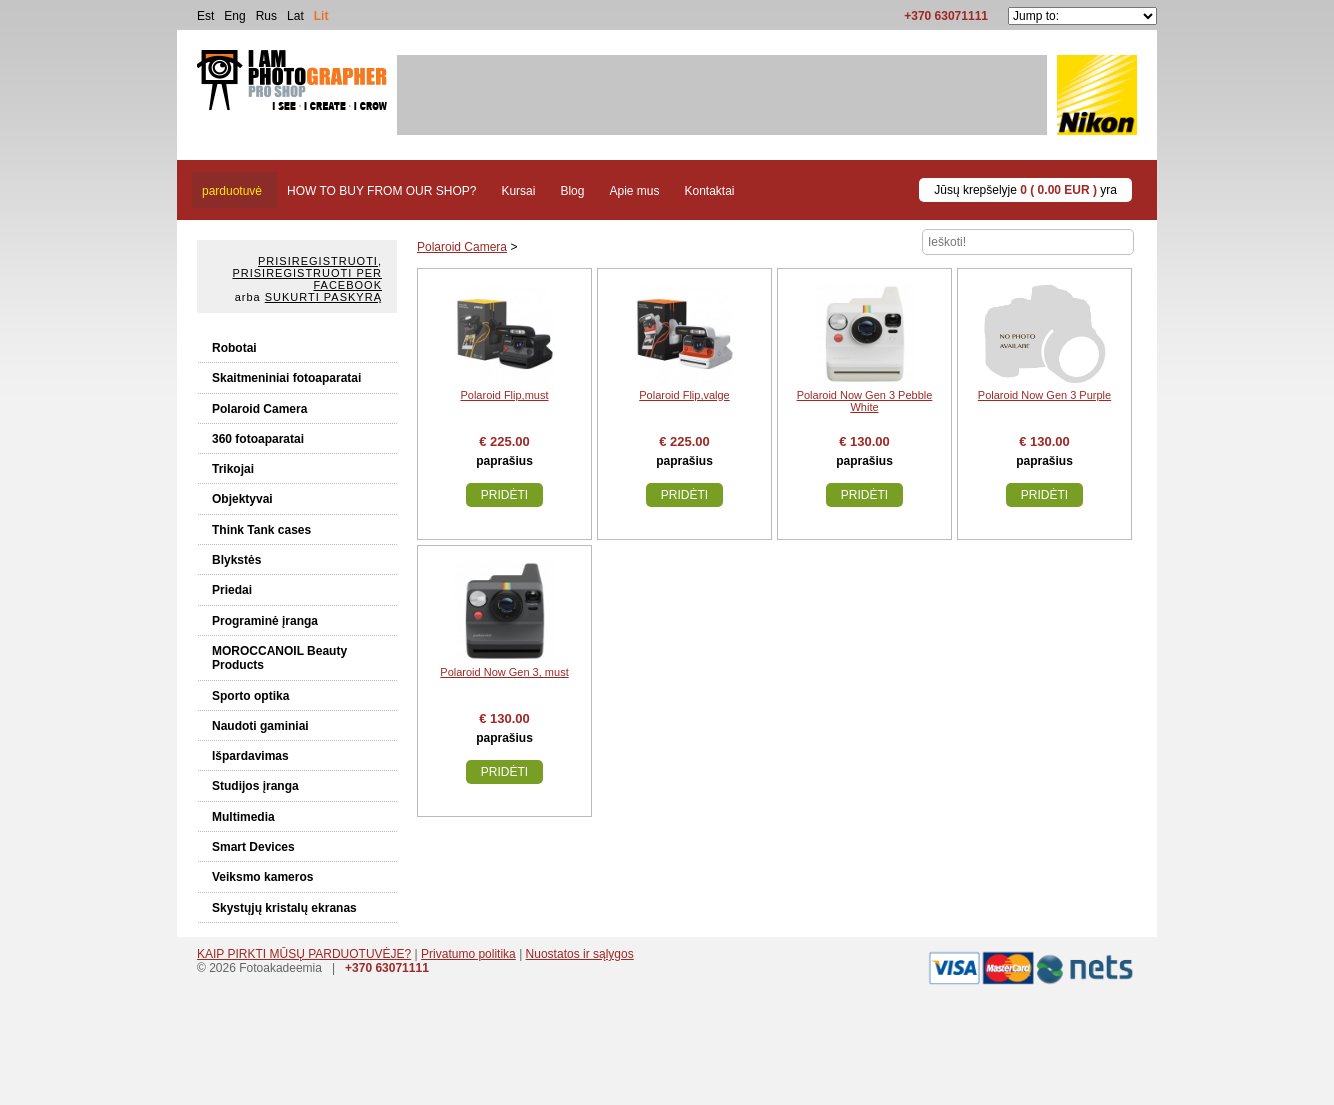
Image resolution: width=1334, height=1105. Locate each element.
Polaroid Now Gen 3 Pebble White (865, 401)
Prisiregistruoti (318, 261)
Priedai (232, 590)
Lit (321, 16)
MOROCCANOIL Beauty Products (279, 658)
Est (205, 16)
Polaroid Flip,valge (684, 395)
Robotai (234, 348)
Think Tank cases (261, 530)
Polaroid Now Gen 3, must (504, 672)
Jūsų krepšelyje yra (1025, 190)
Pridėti (504, 495)
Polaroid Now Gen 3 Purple (1044, 395)
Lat (295, 16)
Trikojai (233, 469)
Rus (266, 16)
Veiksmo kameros (262, 877)
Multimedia (243, 817)
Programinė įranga (265, 621)
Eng (234, 16)
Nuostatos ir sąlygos (580, 954)
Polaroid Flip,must (504, 395)
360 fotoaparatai (258, 439)
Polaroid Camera (259, 409)
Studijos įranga (255, 786)
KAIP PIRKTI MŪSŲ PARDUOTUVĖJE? (304, 954)
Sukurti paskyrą (323, 297)
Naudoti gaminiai (260, 726)
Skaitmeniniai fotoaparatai (286, 378)
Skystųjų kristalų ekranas (284, 908)
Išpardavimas (250, 756)
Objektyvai (242, 499)
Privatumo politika (468, 954)
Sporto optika (250, 696)
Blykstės (236, 560)
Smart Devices (253, 847)
